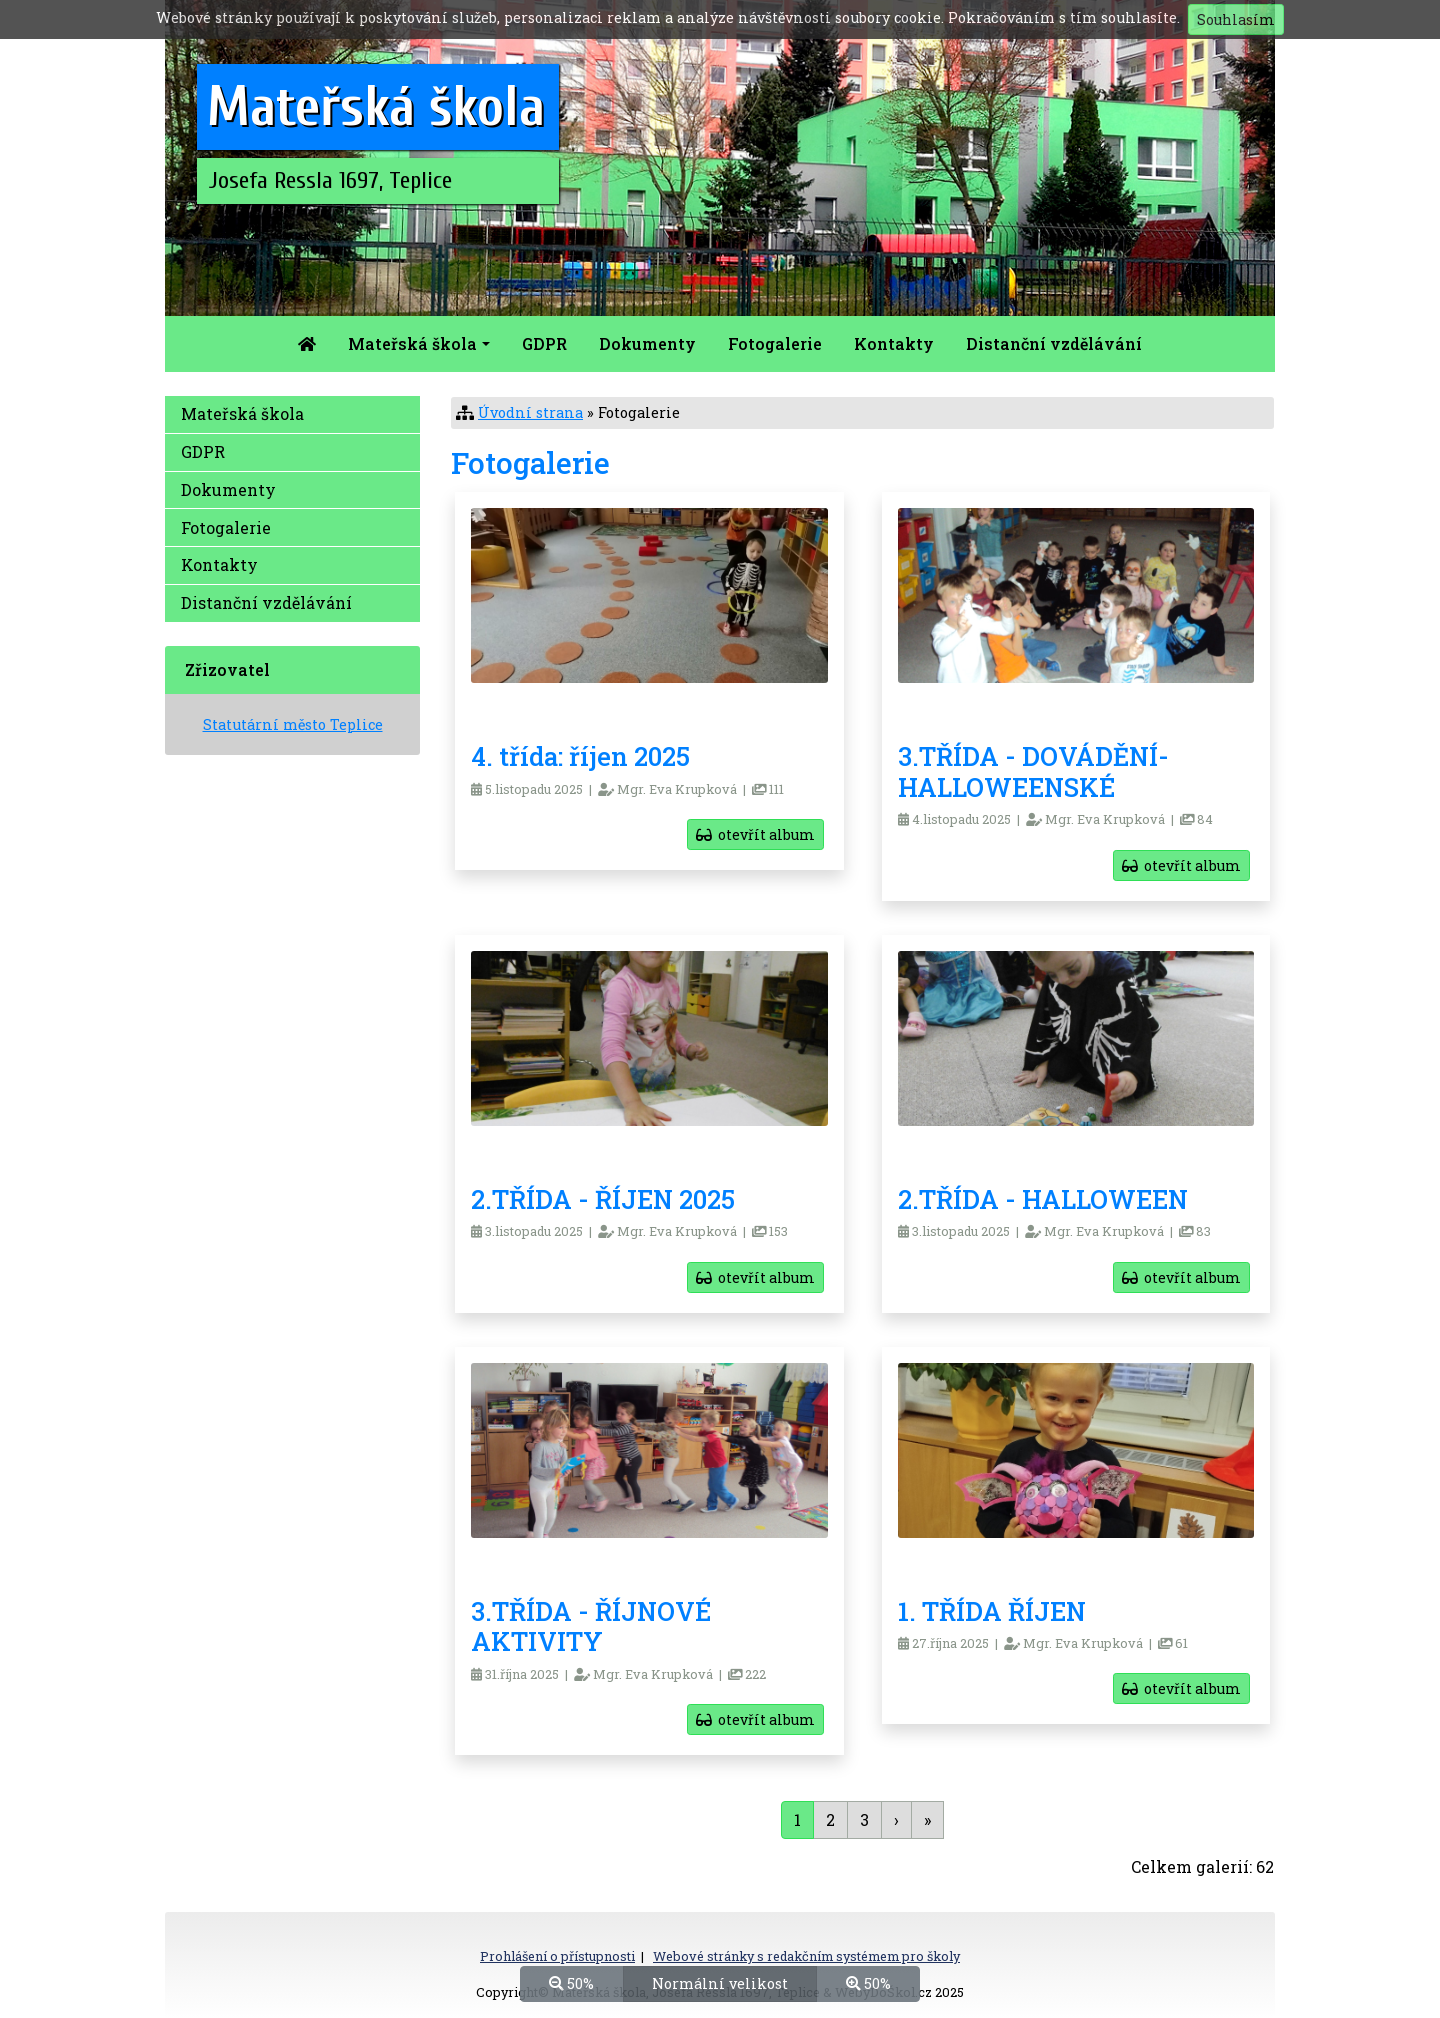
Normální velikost (720, 1983)
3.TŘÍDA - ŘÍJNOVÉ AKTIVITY (591, 1626)
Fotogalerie (775, 343)
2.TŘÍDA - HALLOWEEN (1043, 1199)
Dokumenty (647, 343)
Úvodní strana (530, 412)
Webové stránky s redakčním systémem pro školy (806, 1956)
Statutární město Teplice (293, 724)
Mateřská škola (242, 413)
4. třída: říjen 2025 (580, 756)
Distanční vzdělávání (1054, 343)
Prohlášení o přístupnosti (557, 1956)
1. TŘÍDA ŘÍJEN (992, 1611)
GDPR (544, 343)
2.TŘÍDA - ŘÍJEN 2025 (603, 1199)
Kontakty (894, 343)
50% (571, 1983)
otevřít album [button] (755, 834)
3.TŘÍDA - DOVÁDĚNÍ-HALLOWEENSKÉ (1033, 771)
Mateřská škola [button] (412, 343)
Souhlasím (1236, 19)
